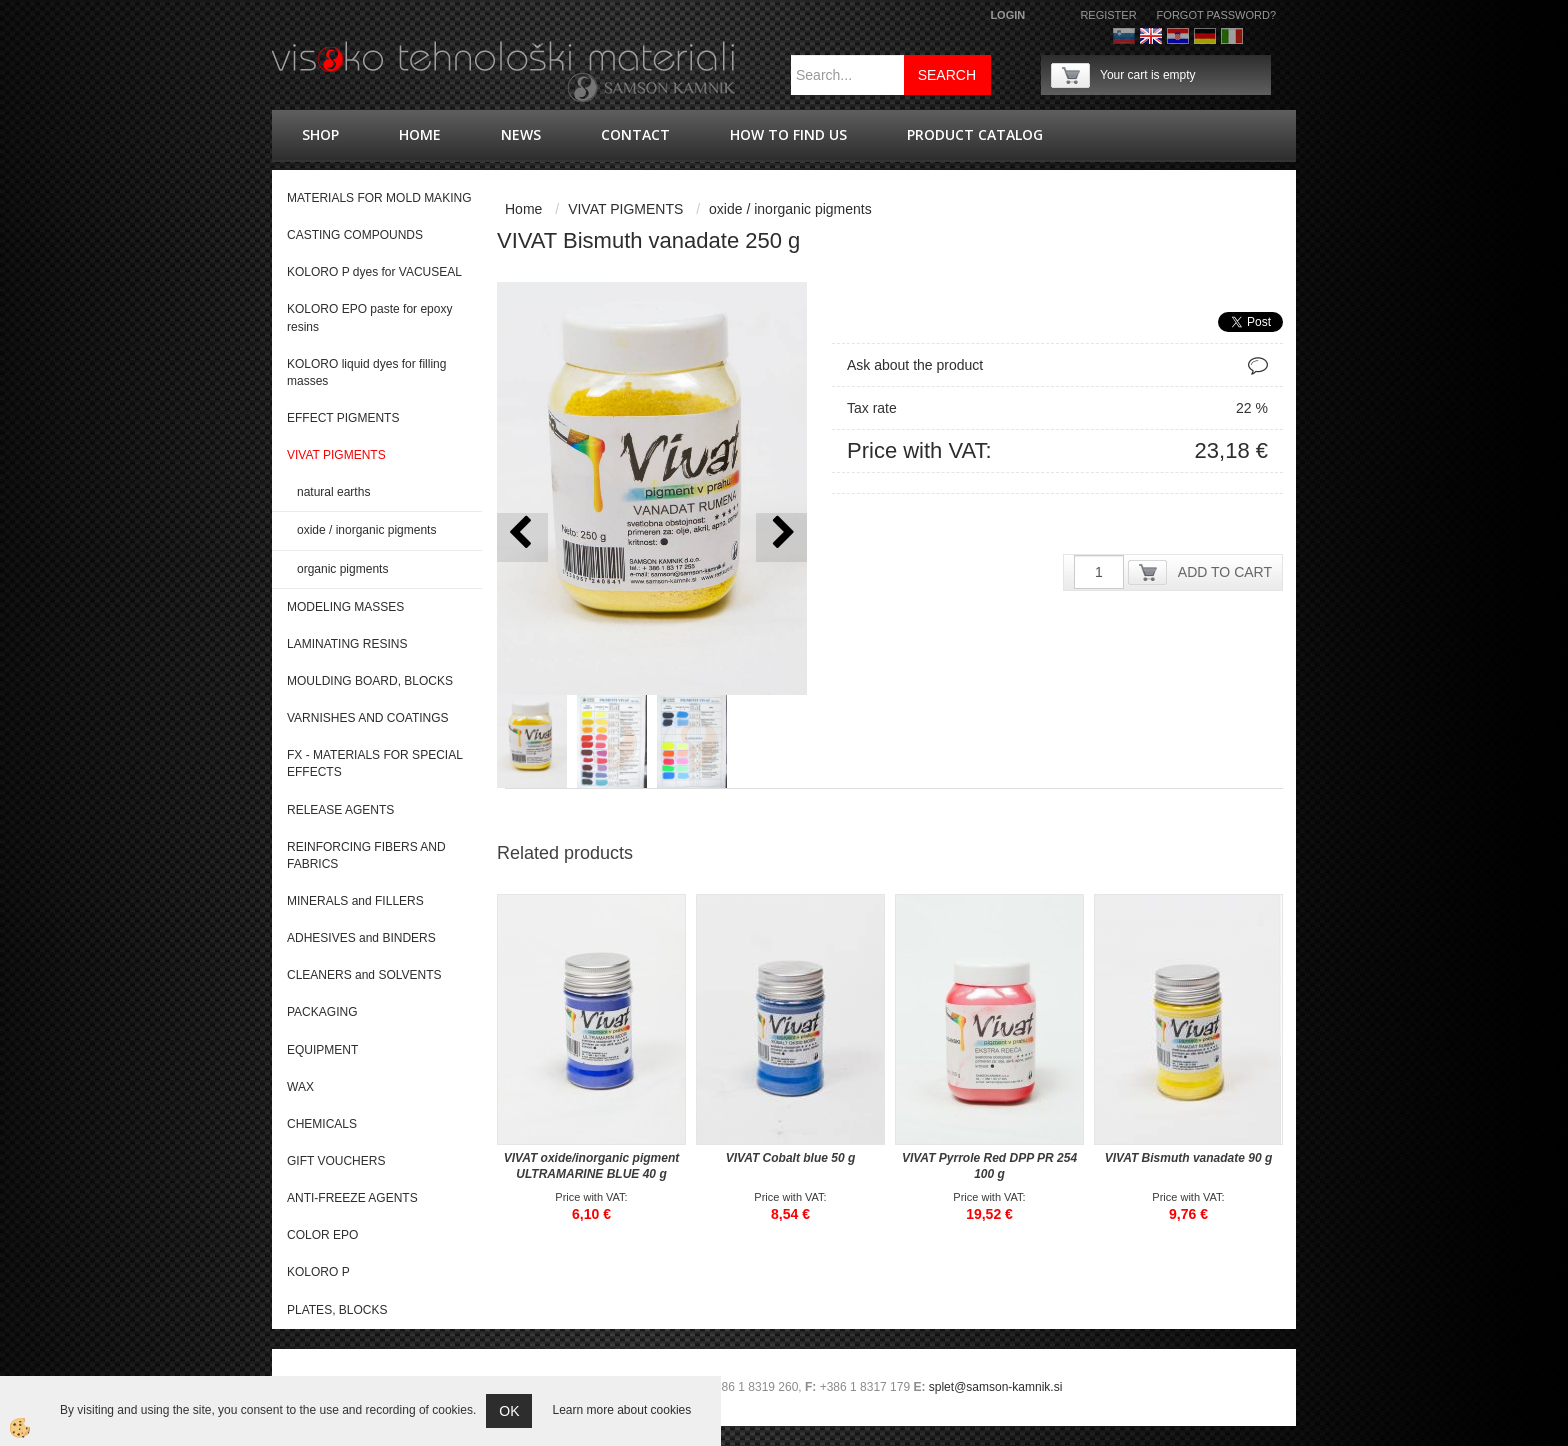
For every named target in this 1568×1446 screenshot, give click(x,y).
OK (509, 1411)
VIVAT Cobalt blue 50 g (791, 1158)
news (521, 134)
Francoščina (1259, 36)
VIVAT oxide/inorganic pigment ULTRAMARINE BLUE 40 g (592, 1166)
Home (420, 134)
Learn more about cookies (621, 1410)
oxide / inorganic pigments (366, 530)
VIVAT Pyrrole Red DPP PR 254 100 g (989, 1166)
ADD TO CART (1225, 572)
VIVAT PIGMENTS (625, 209)
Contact (635, 134)
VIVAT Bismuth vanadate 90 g (1189, 1158)
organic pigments (342, 569)
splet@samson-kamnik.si (996, 1387)
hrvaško (1178, 36)
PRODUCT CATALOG (975, 134)
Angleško (1151, 36)
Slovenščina (1124, 36)
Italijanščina (1232, 36)
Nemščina (1205, 36)
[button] (781, 537)
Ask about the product (915, 365)
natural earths (333, 492)
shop (320, 134)
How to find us (788, 134)
